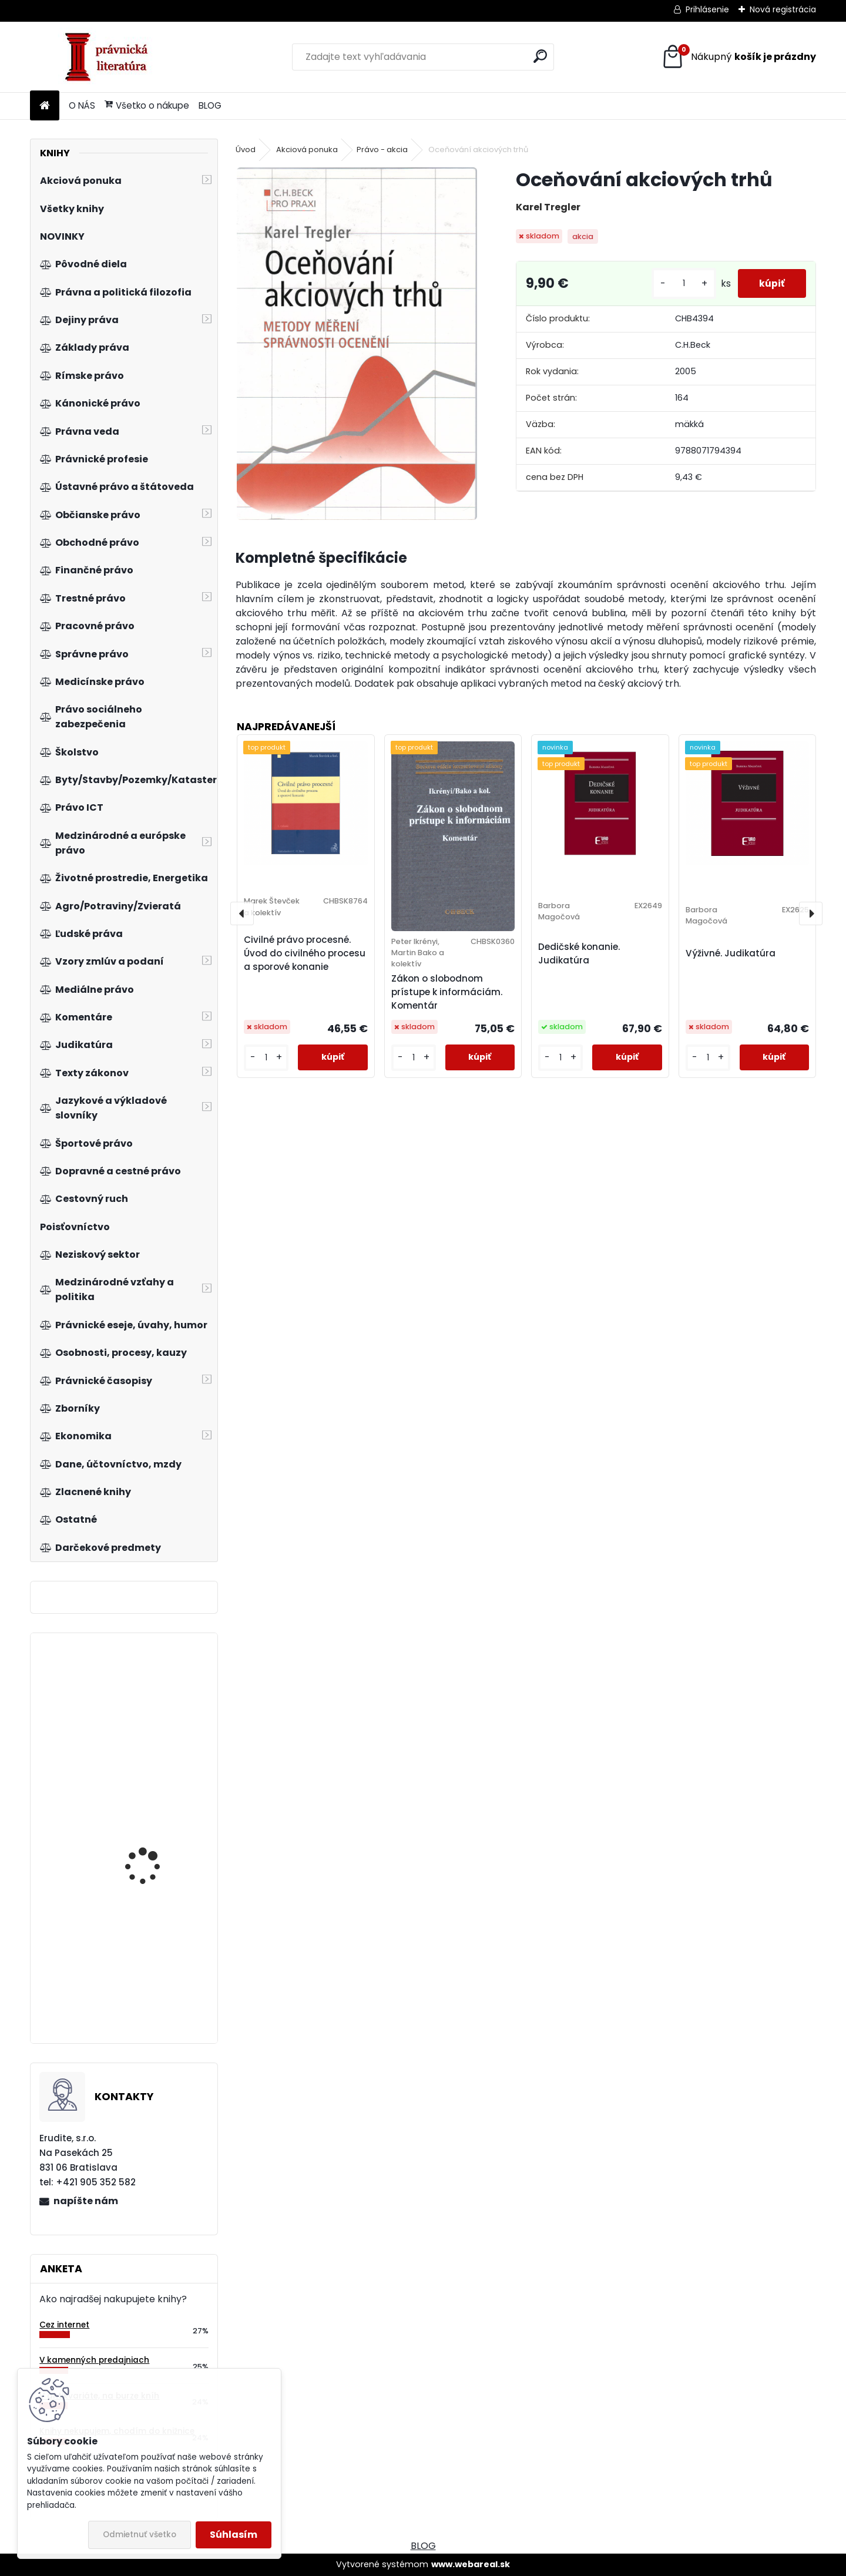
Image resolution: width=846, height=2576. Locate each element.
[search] (540, 56)
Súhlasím (233, 2534)
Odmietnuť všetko (139, 2534)
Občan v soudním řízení (157, 1828)
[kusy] (679, 283)
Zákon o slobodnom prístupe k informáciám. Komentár (446, 992)
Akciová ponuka (307, 149)
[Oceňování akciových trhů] (357, 343)
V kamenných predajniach (94, 2360)
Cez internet (64, 2324)
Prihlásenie (707, 9)
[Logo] (111, 57)
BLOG (210, 105)
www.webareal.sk (470, 2564)
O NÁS (82, 105)
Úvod (246, 149)
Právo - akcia (382, 149)
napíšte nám (85, 2201)
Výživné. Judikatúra (731, 953)
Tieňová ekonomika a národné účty (151, 1961)
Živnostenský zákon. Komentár (148, 1705)
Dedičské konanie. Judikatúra (579, 953)
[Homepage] (44, 106)
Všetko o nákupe (147, 105)
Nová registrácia (783, 9)
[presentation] (242, 913)
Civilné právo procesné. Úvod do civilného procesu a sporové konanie (304, 953)
